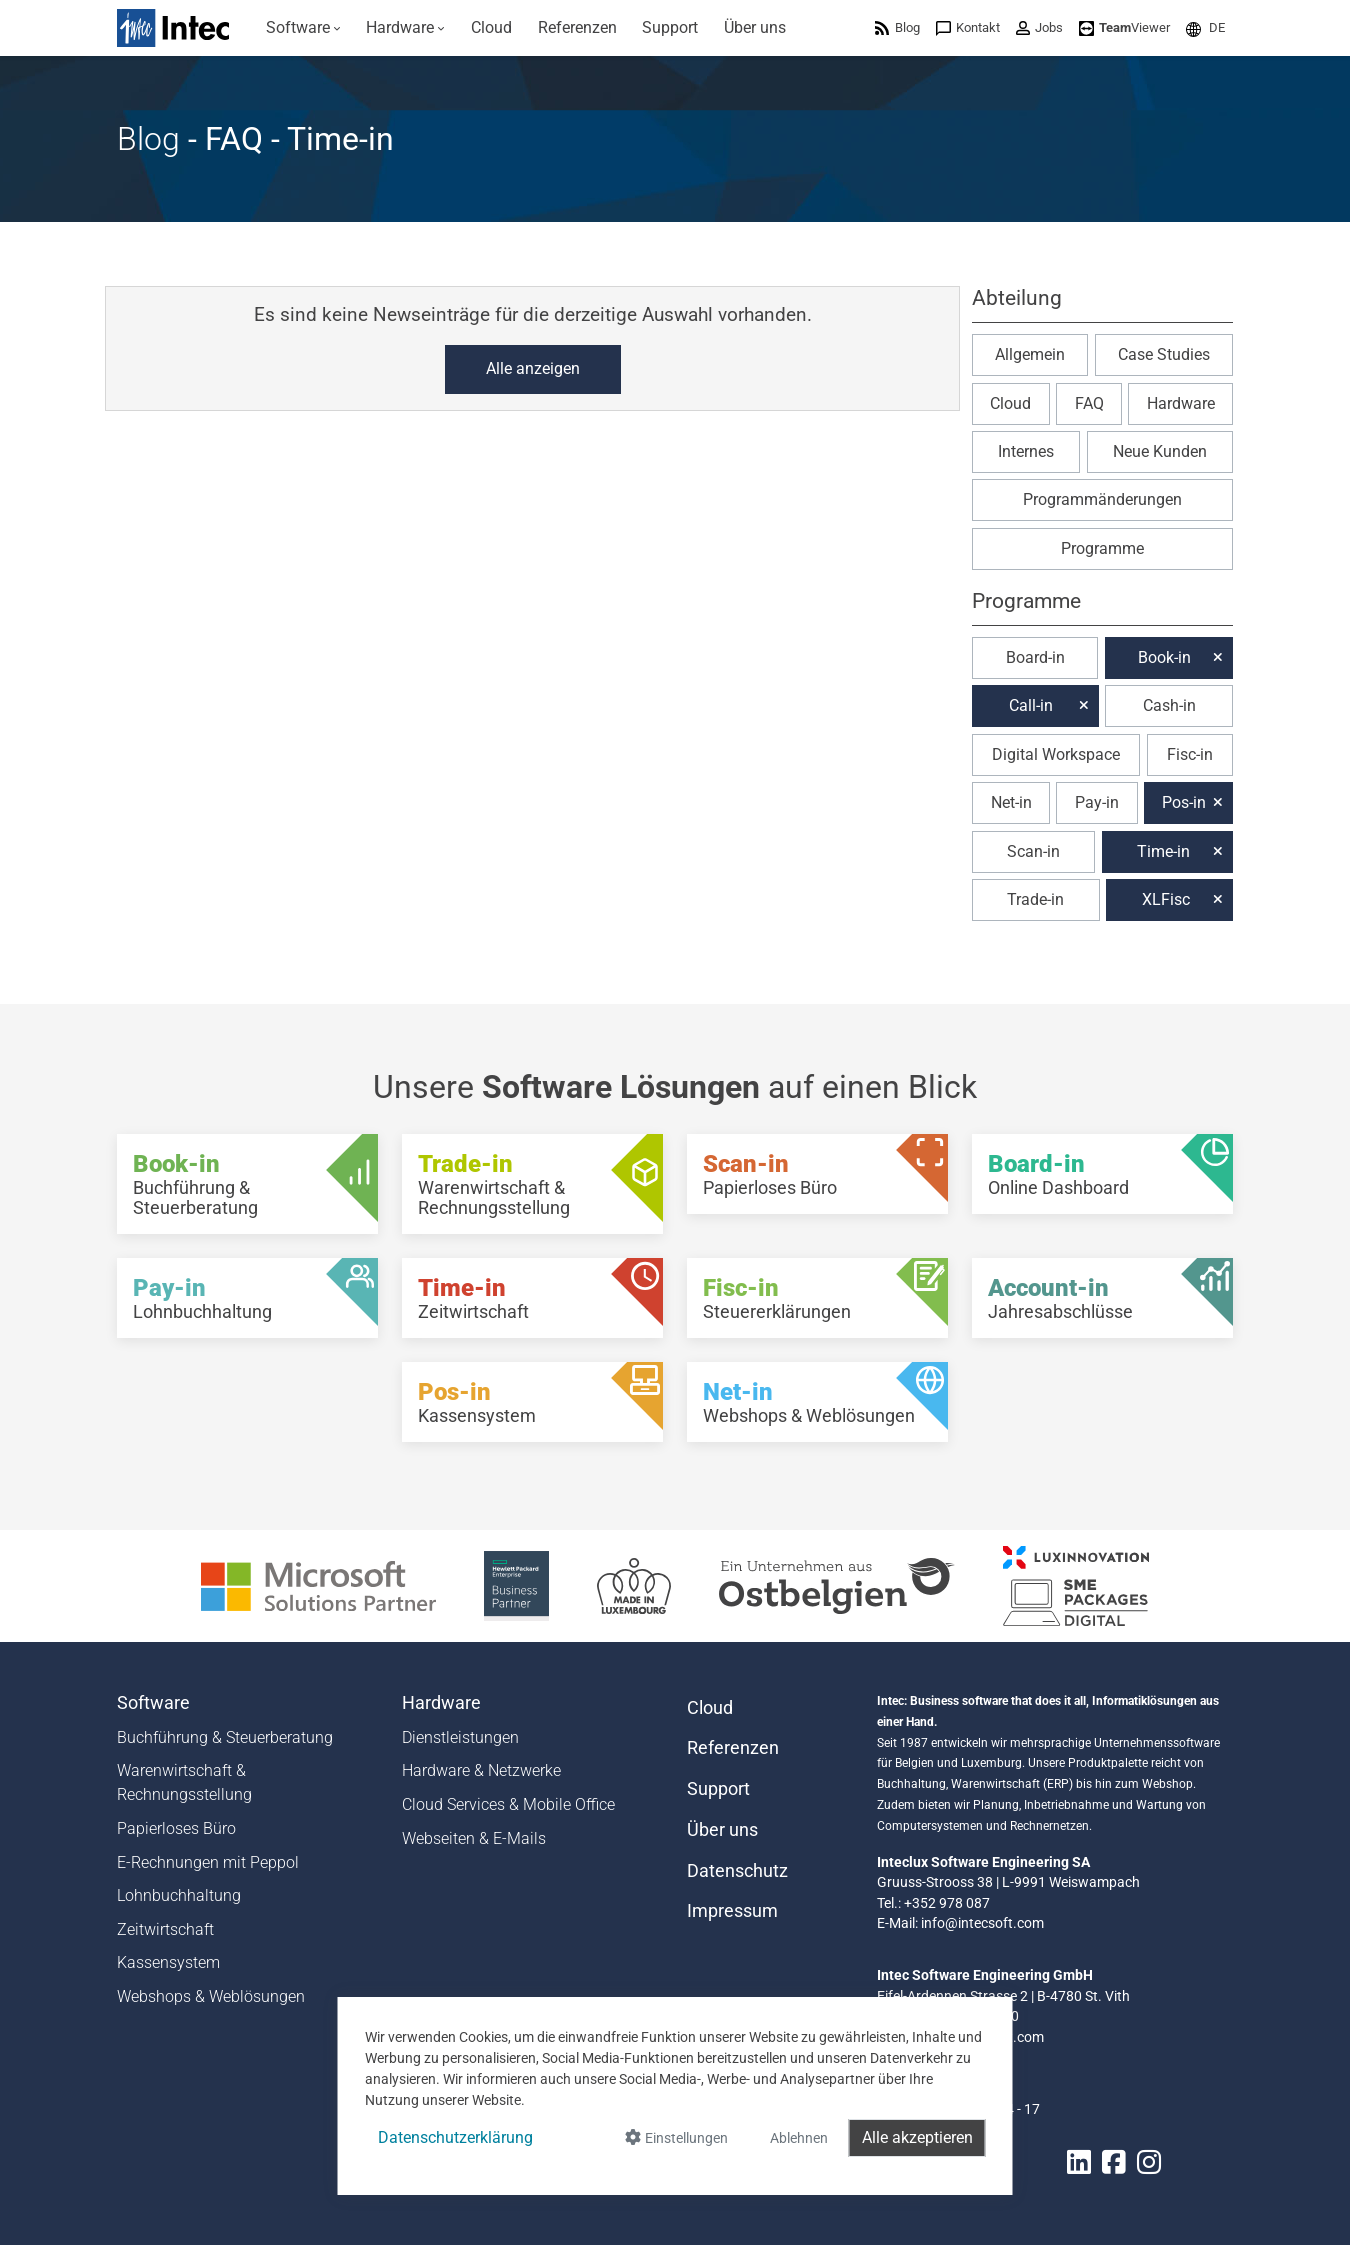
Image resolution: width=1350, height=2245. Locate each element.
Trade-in (1035, 899)
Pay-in (1097, 802)
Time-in (1163, 851)
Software (153, 1703)
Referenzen (733, 1748)
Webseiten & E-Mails (474, 1838)
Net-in (1011, 802)
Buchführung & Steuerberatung (225, 1737)
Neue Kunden (1160, 451)
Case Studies (1164, 354)
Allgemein (1030, 354)
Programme (1102, 548)
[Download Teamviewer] (1124, 27)
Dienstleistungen (460, 1737)
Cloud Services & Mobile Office (508, 1804)
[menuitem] (303, 28)
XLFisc (1166, 899)
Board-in (1035, 657)
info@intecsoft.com (982, 1923)
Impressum (732, 1911)
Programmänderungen (1102, 499)
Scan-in (1033, 851)
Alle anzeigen (533, 368)
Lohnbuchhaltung (179, 1895)
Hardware (1181, 403)
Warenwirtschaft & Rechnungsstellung (184, 1782)
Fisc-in (1190, 754)
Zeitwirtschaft (165, 1929)
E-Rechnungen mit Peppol (208, 1862)
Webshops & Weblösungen (211, 1996)
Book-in (1164, 657)
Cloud (1010, 403)
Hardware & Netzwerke (481, 1770)
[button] (1205, 27)
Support (718, 1789)
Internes (1026, 451)
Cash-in (1169, 705)
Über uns (722, 1830)
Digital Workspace (1056, 754)
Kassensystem (168, 1962)
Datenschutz (737, 1871)
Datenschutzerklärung (455, 2137)
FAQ (1089, 403)
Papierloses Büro (176, 1828)
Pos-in (1184, 802)
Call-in (1031, 705)
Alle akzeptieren (917, 2137)
